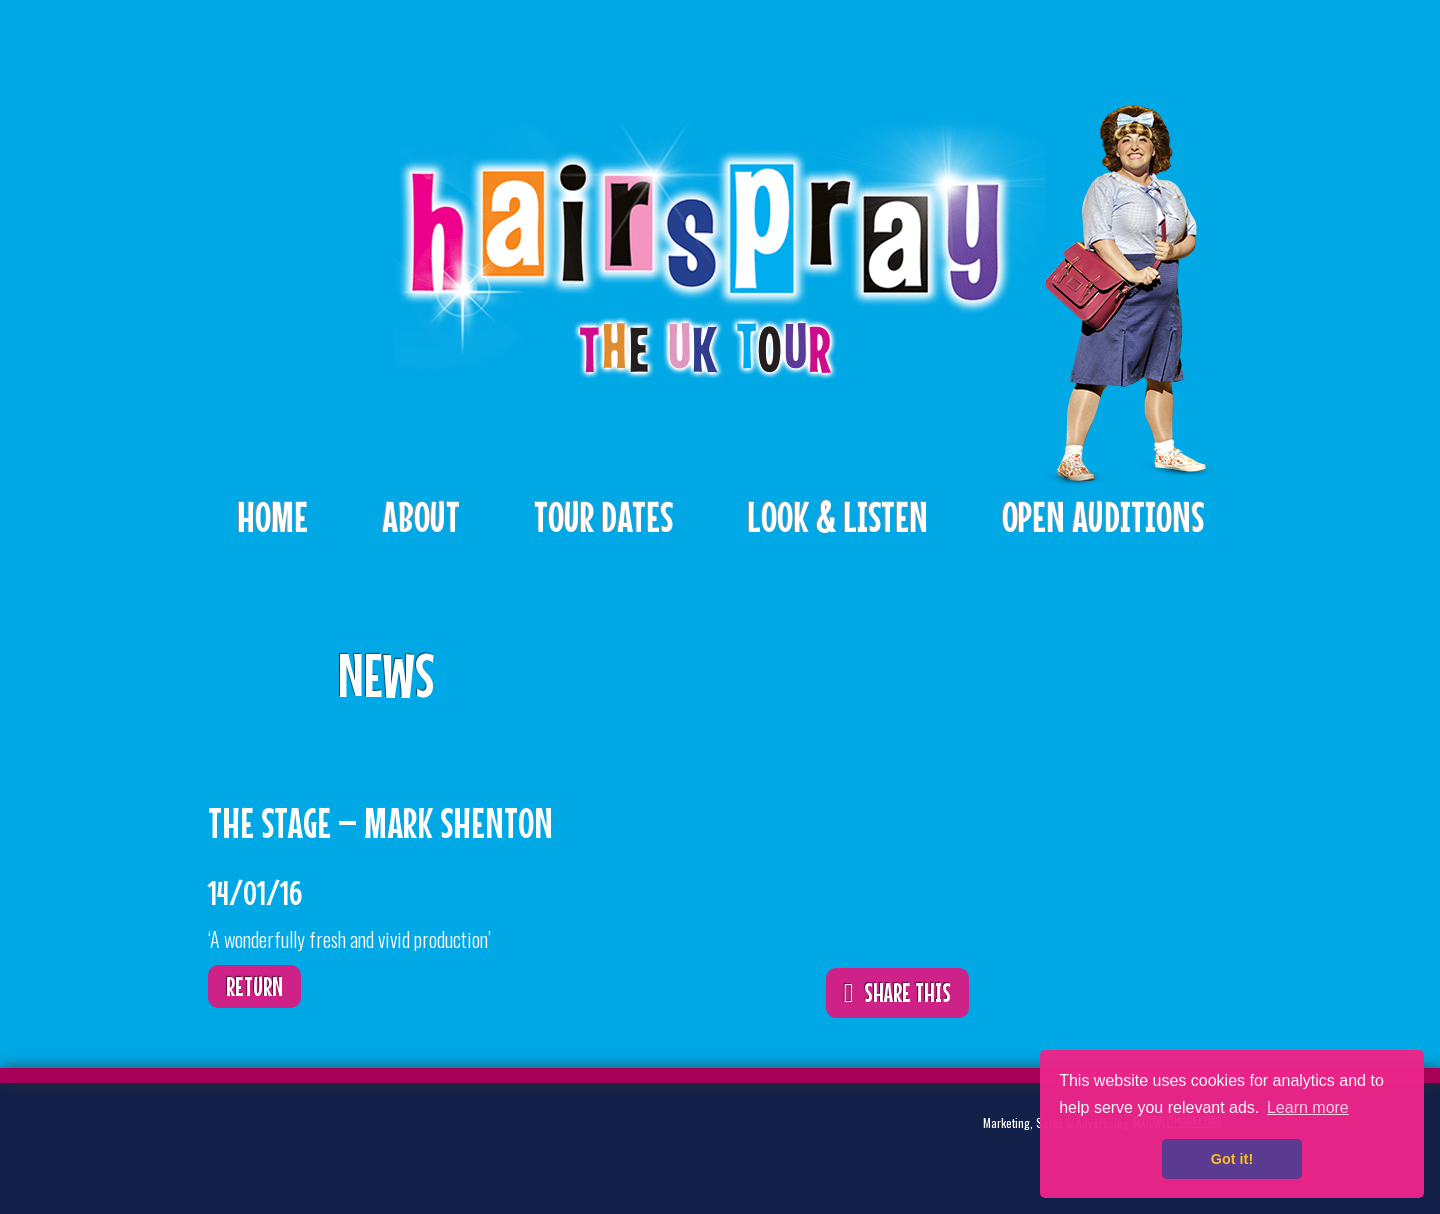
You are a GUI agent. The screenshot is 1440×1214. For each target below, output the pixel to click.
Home (272, 516)
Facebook (336, 1138)
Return (254, 986)
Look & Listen (837, 516)
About (421, 516)
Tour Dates (603, 516)
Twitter (274, 1138)
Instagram (398, 1138)
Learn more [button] (1308, 1107)
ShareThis (924, 661)
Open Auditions (1103, 516)
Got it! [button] (1232, 1159)
